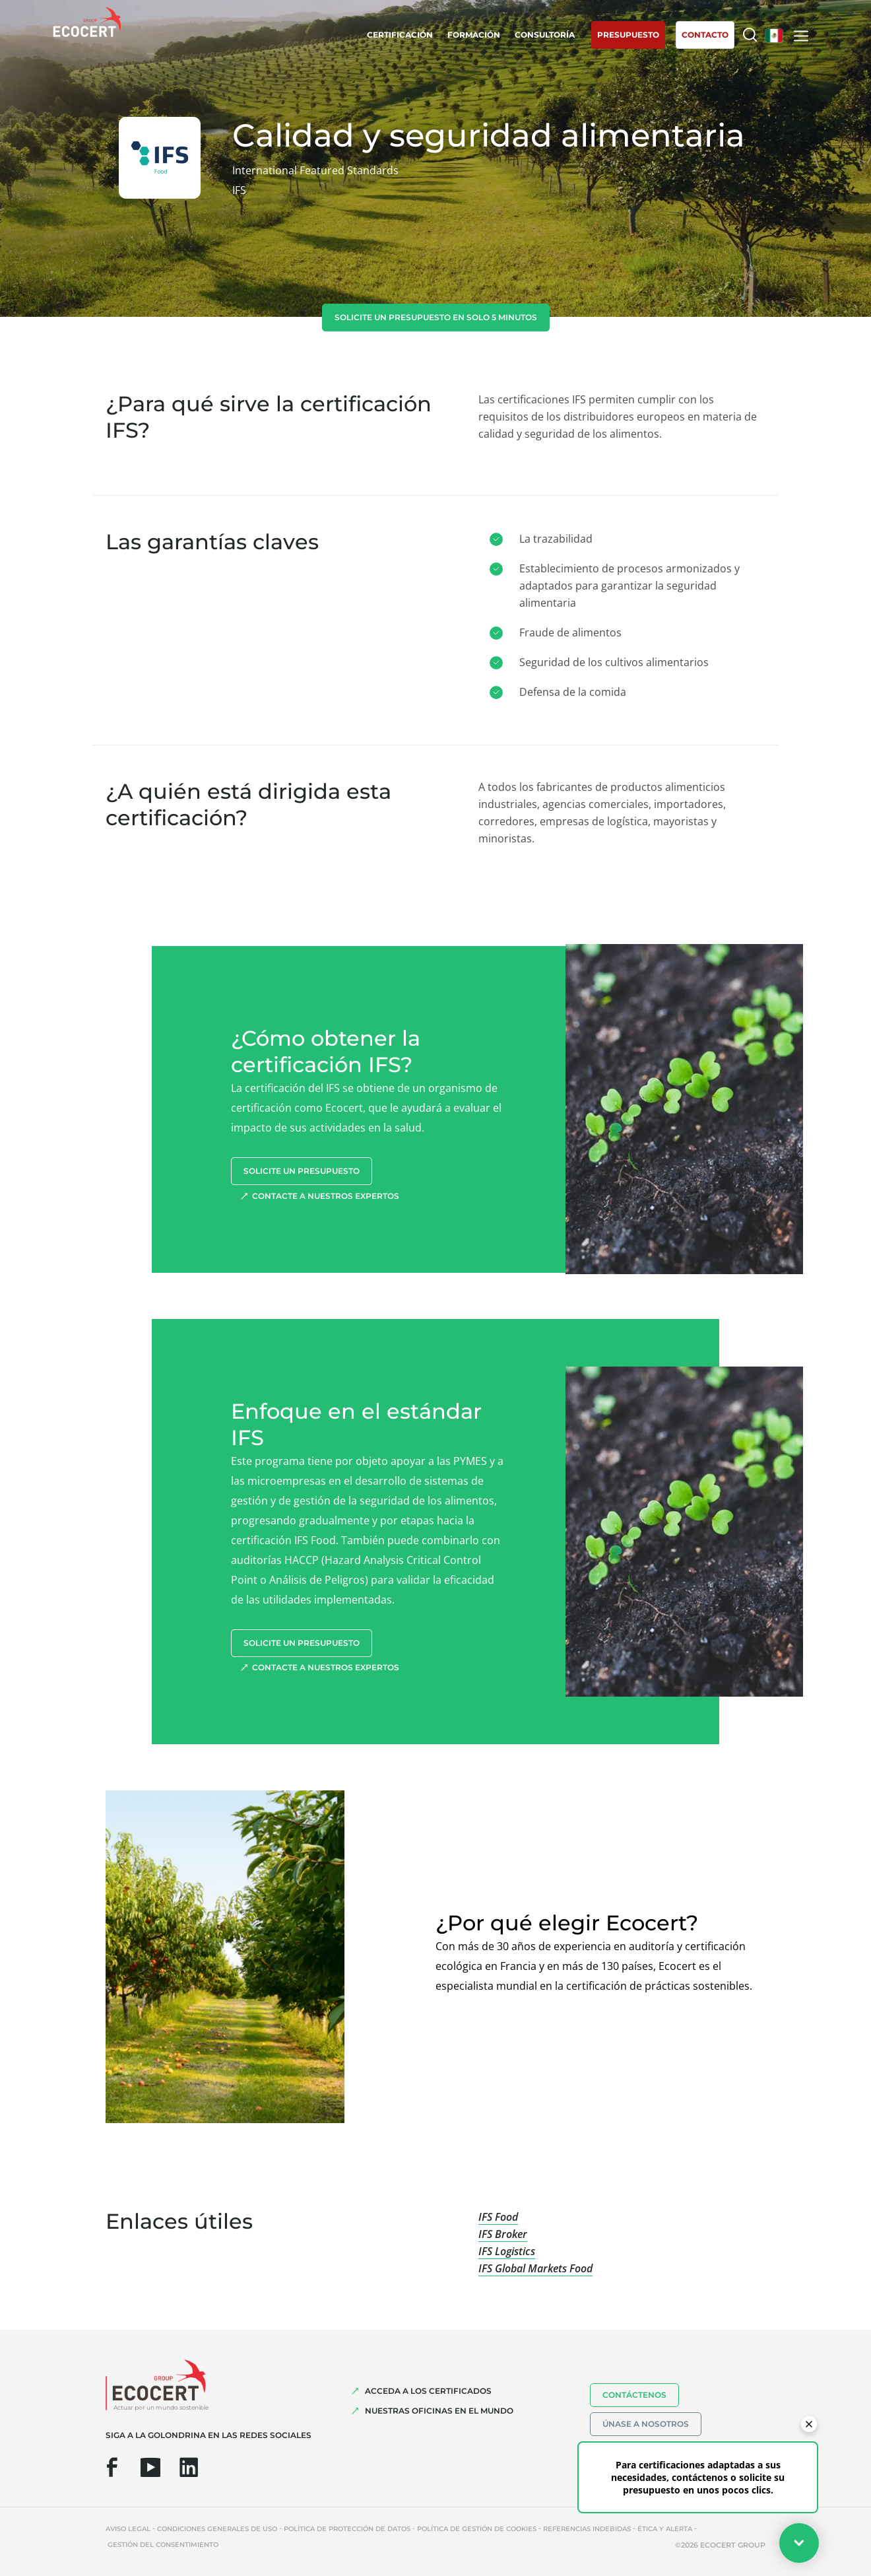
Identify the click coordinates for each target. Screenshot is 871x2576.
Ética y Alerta (664, 2529)
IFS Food (498, 2217)
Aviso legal (128, 2529)
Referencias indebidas (587, 2529)
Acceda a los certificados (428, 2391)
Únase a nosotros (645, 2424)
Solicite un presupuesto (301, 1171)
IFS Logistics (506, 2251)
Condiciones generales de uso (217, 2529)
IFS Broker (502, 2234)
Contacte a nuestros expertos (325, 1196)
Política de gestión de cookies (476, 2529)
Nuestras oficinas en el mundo (439, 2411)
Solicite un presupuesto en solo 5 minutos (436, 317)
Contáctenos (634, 2395)
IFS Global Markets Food (535, 2268)
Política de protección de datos (347, 2529)
